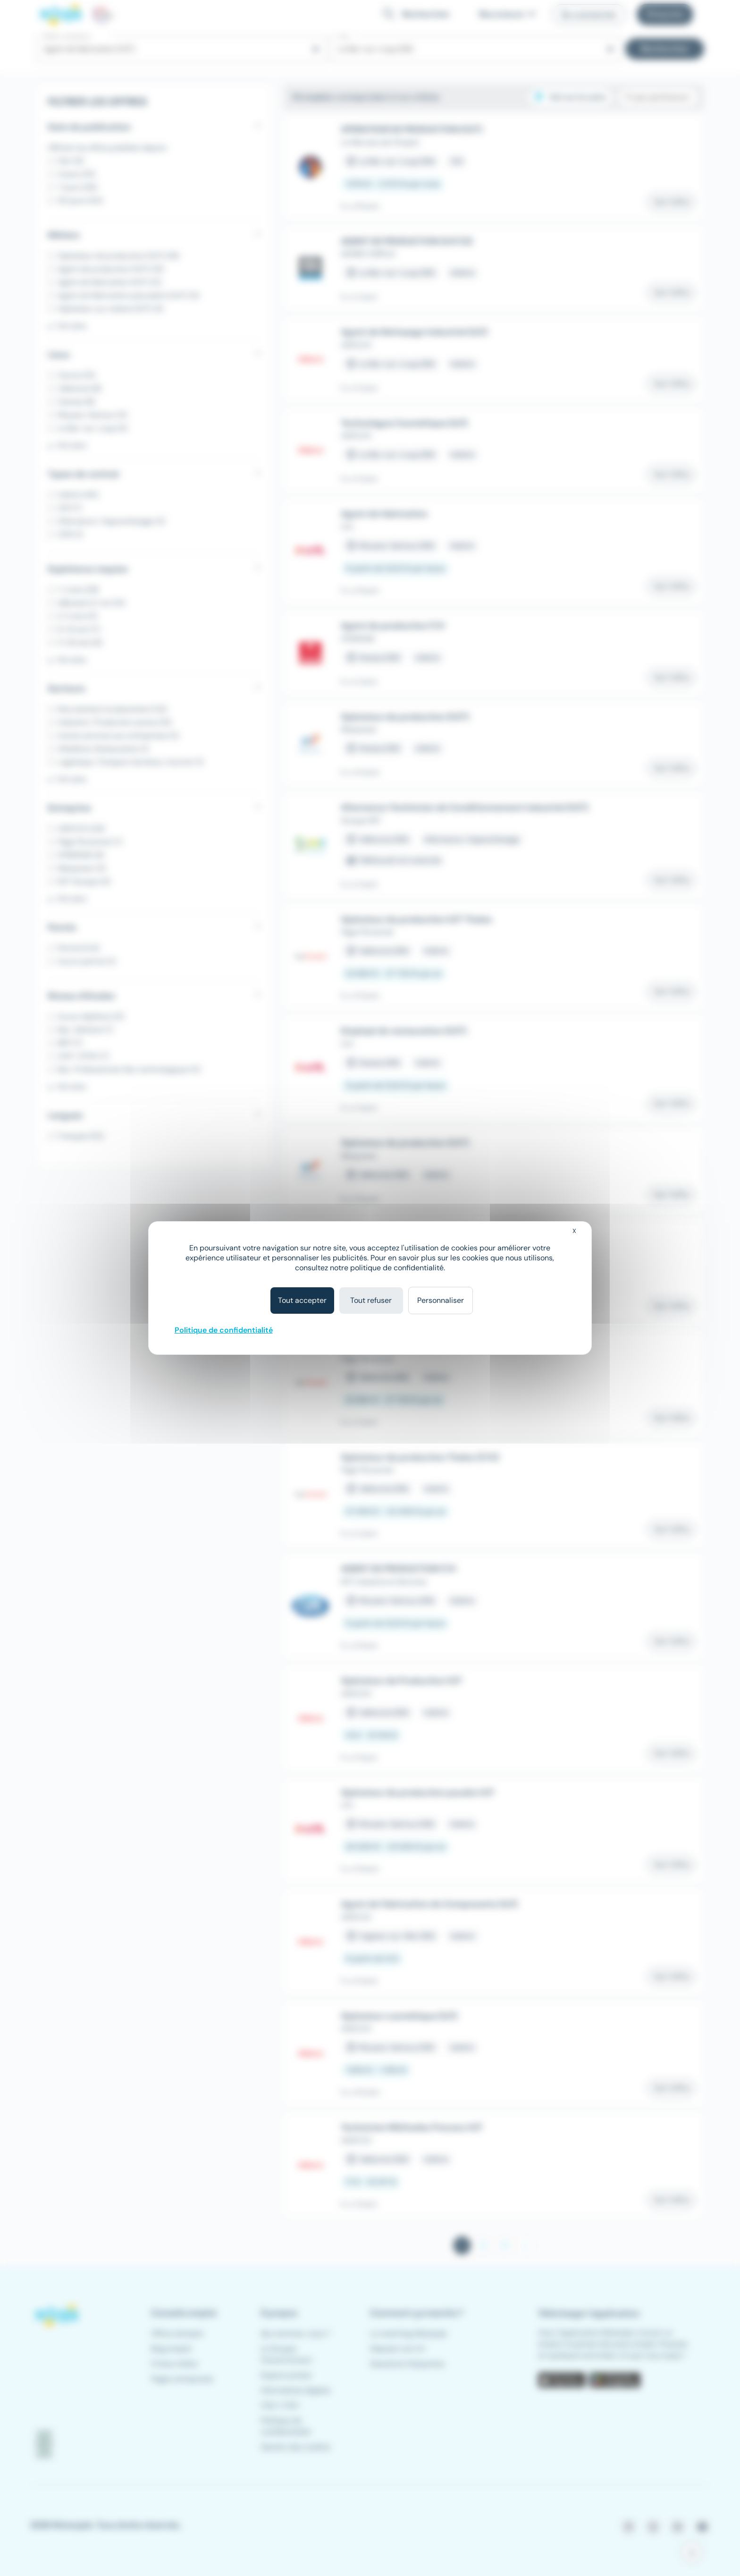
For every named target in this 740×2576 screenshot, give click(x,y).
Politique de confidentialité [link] (224, 1330)
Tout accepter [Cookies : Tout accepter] (302, 1300)
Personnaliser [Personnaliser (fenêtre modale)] (440, 1300)
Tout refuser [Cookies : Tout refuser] (371, 1300)
